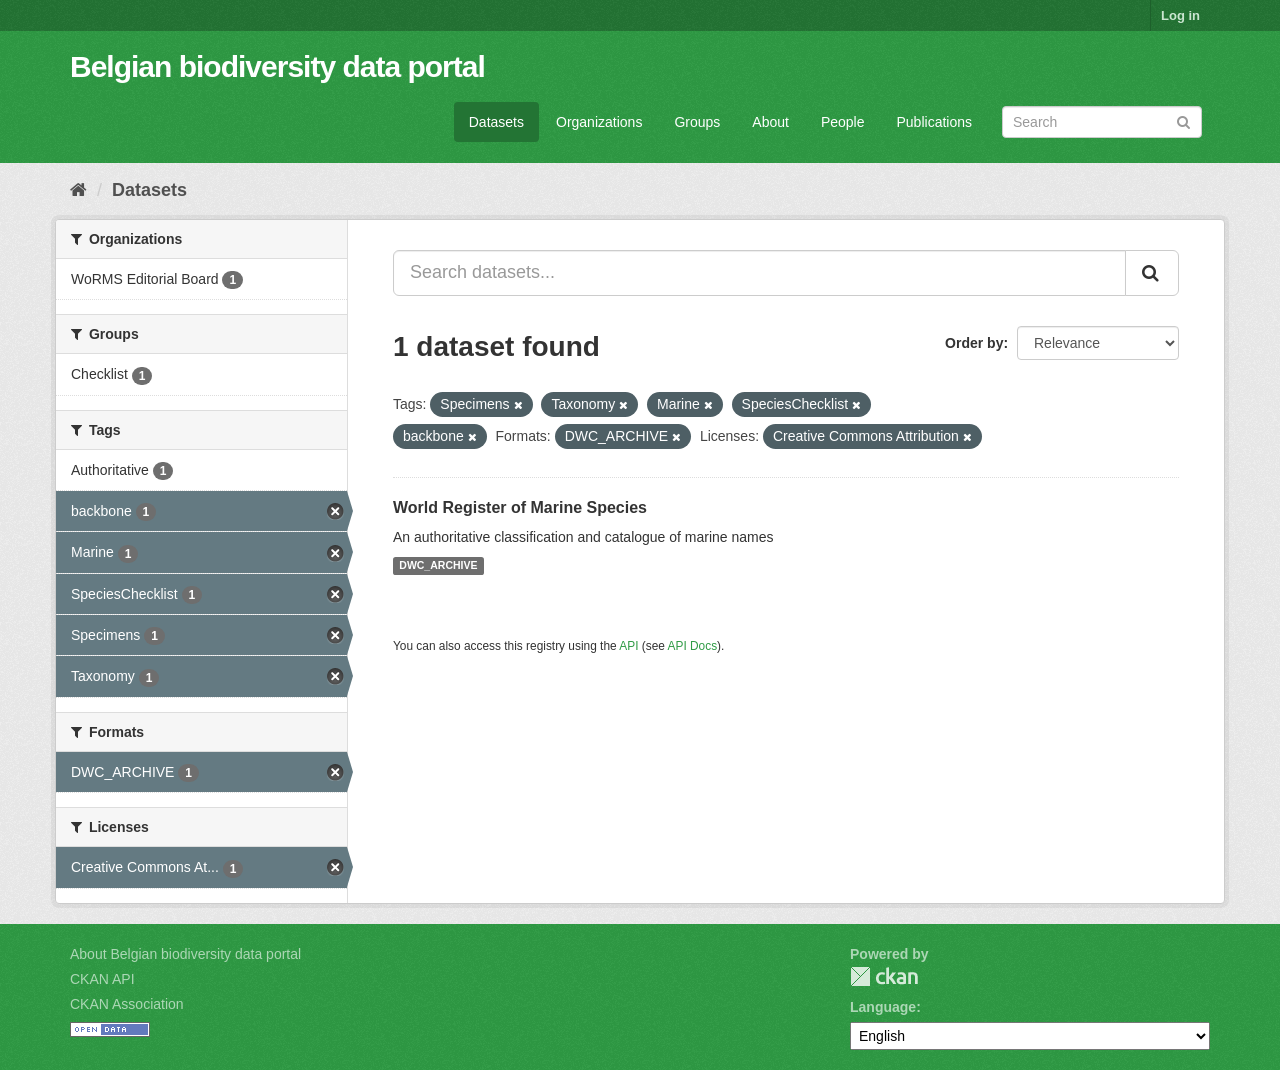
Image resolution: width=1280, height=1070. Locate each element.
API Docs (693, 646)
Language (883, 1007)
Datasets (496, 122)
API (628, 646)
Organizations (599, 122)
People (843, 122)
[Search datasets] (1102, 122)
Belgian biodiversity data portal (277, 66)
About (770, 122)
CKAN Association (127, 1004)
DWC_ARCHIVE (438, 566)
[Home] (78, 190)
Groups (697, 122)
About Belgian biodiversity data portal (185, 954)
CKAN (884, 976)
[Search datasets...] (759, 273)
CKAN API (102, 979)
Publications (935, 122)
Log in (1180, 15)
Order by (974, 343)
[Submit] (1183, 120)
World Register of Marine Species (520, 507)
